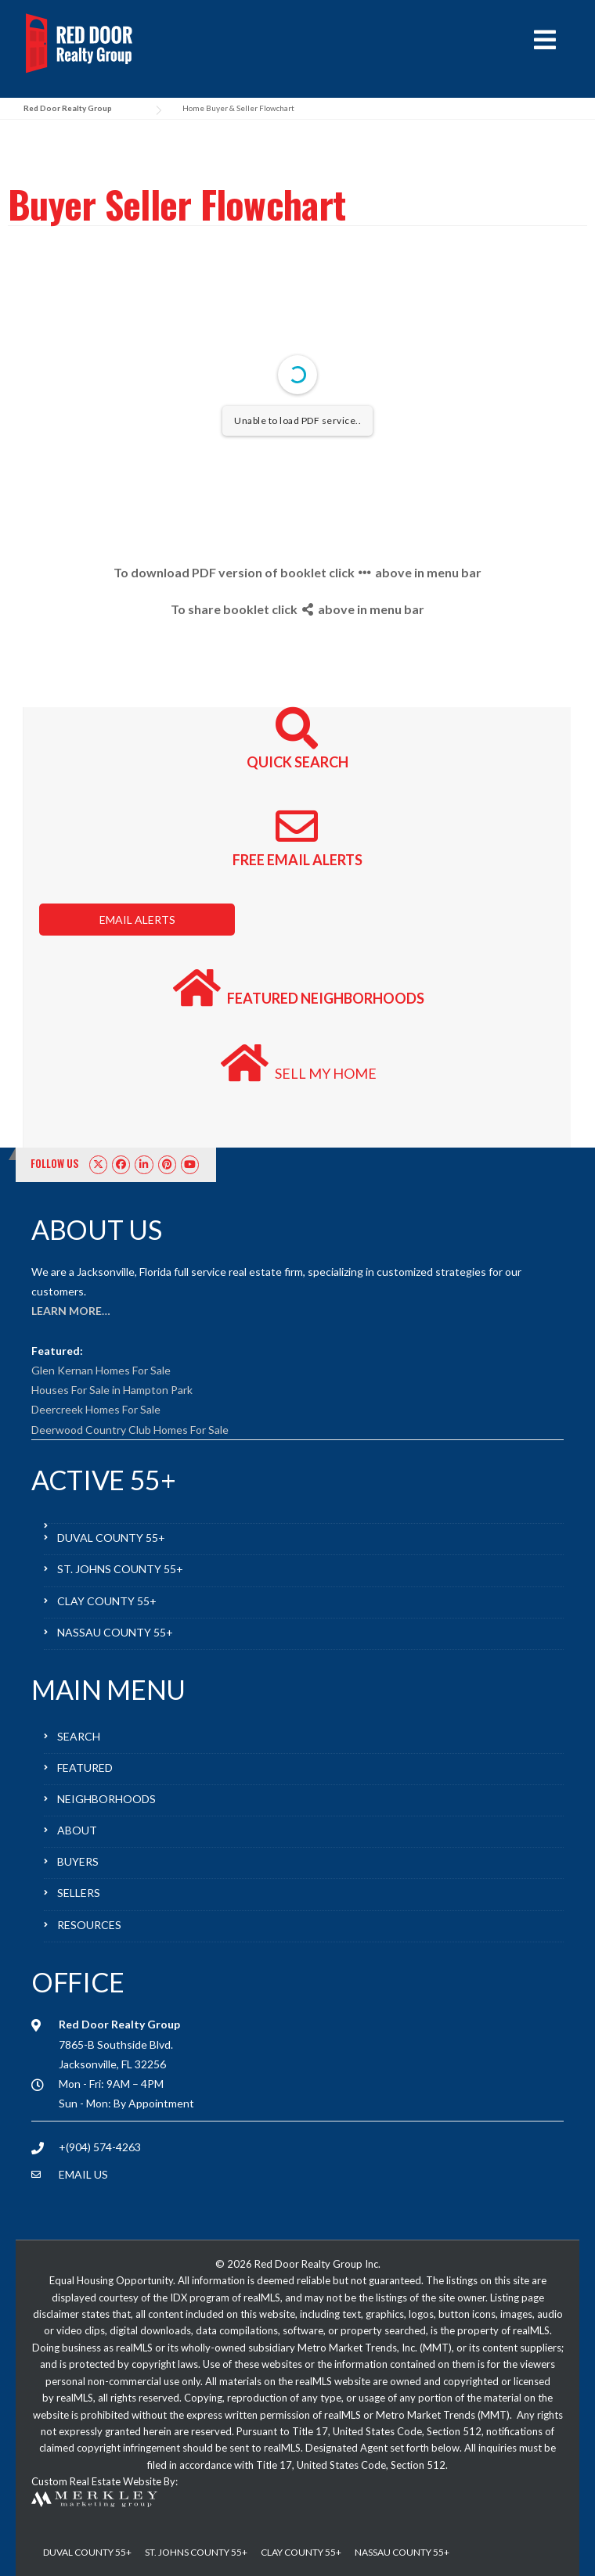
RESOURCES (89, 1924)
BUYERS (78, 1861)
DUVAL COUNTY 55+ (111, 1537)
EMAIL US (83, 2174)
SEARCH (78, 1736)
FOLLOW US (55, 1163)
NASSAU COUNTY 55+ (115, 1632)
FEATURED (85, 1767)
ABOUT (77, 1830)
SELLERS (78, 1892)
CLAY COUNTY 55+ (107, 1601)
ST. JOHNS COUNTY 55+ (120, 1568)
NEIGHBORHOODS (106, 1798)
